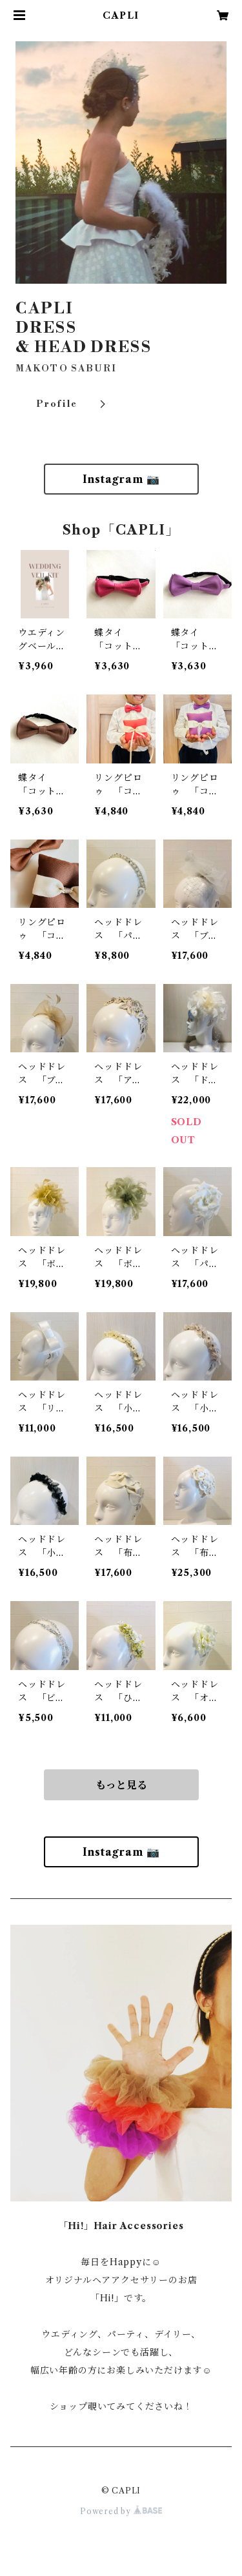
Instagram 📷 (121, 479)
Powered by (121, 2511)
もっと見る (121, 1784)
